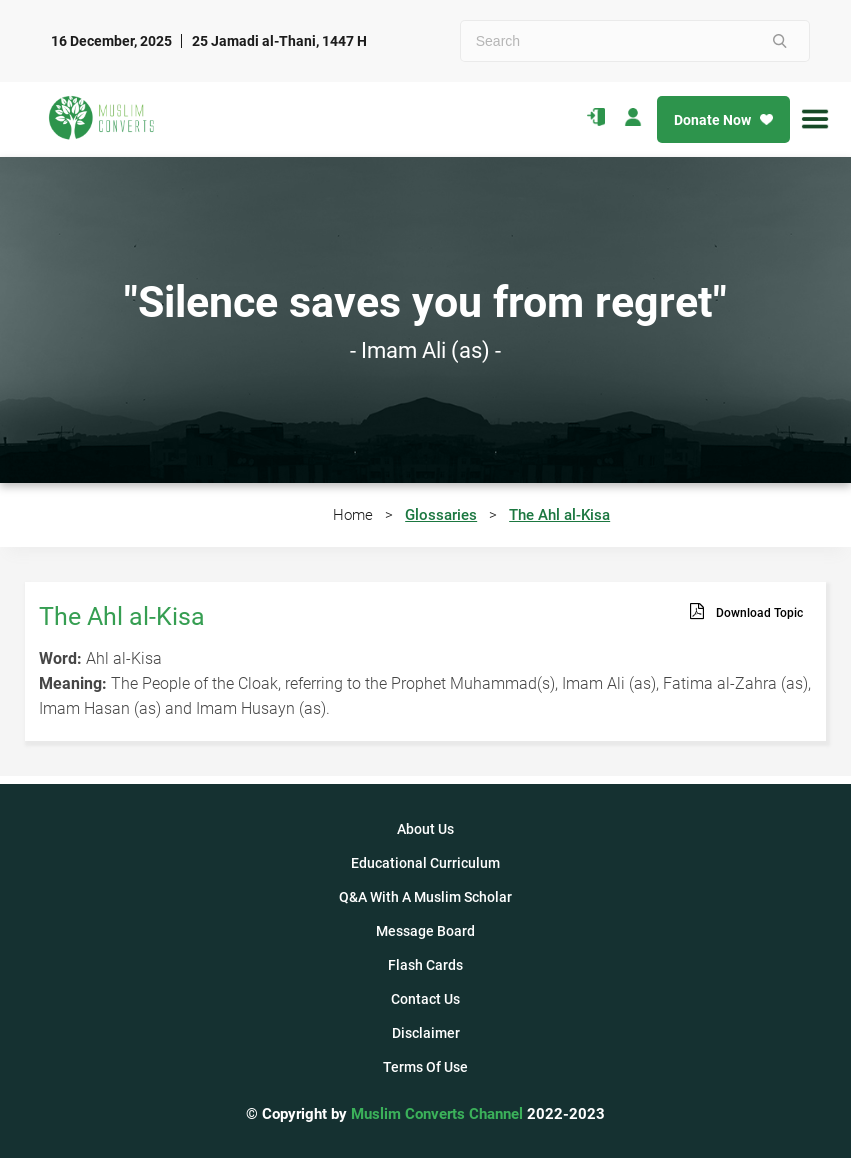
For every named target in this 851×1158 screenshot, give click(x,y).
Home (353, 515)
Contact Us (425, 999)
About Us (425, 829)
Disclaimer (426, 1033)
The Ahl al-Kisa (559, 515)
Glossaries (441, 515)
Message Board (425, 931)
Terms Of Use (425, 1067)
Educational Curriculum (425, 863)
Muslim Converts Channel (439, 1114)
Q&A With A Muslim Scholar (425, 897)
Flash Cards (425, 965)
